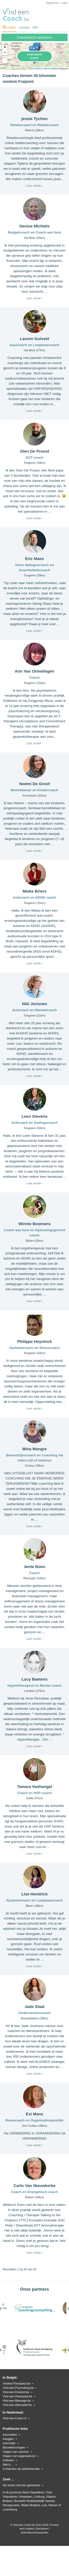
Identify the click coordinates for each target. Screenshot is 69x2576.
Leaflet (37, 69)
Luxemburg (10, 2509)
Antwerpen (26, 2496)
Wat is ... (8, 2464)
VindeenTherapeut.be (16, 2383)
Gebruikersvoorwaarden (34, 2532)
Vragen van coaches (16, 2451)
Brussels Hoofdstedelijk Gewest (34, 2500)
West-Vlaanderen (33, 2492)
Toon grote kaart (34, 56)
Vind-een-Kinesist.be (16, 2392)
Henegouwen (11, 2505)
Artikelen (8, 2460)
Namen (53, 2505)
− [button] (5, 52)
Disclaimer (42, 2528)
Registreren (52, 2)
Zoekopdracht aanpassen (34, 37)
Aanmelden (10, 2434)
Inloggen (8, 2438)
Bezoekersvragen (14, 2447)
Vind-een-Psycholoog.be (18, 2387)
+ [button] (5, 47)
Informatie (9, 2443)
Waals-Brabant (30, 2505)
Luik (44, 2505)
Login (64, 2)
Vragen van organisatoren (19, 2456)
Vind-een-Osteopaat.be (17, 2396)
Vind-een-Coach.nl (14, 2418)
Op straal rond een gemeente (21, 2485)
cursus (24, 27)
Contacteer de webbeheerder (21, 2468)
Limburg (39, 2496)
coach (9, 27)
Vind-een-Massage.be (17, 2400)
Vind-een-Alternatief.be (17, 2404)
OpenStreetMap (50, 69)
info (35, 27)
